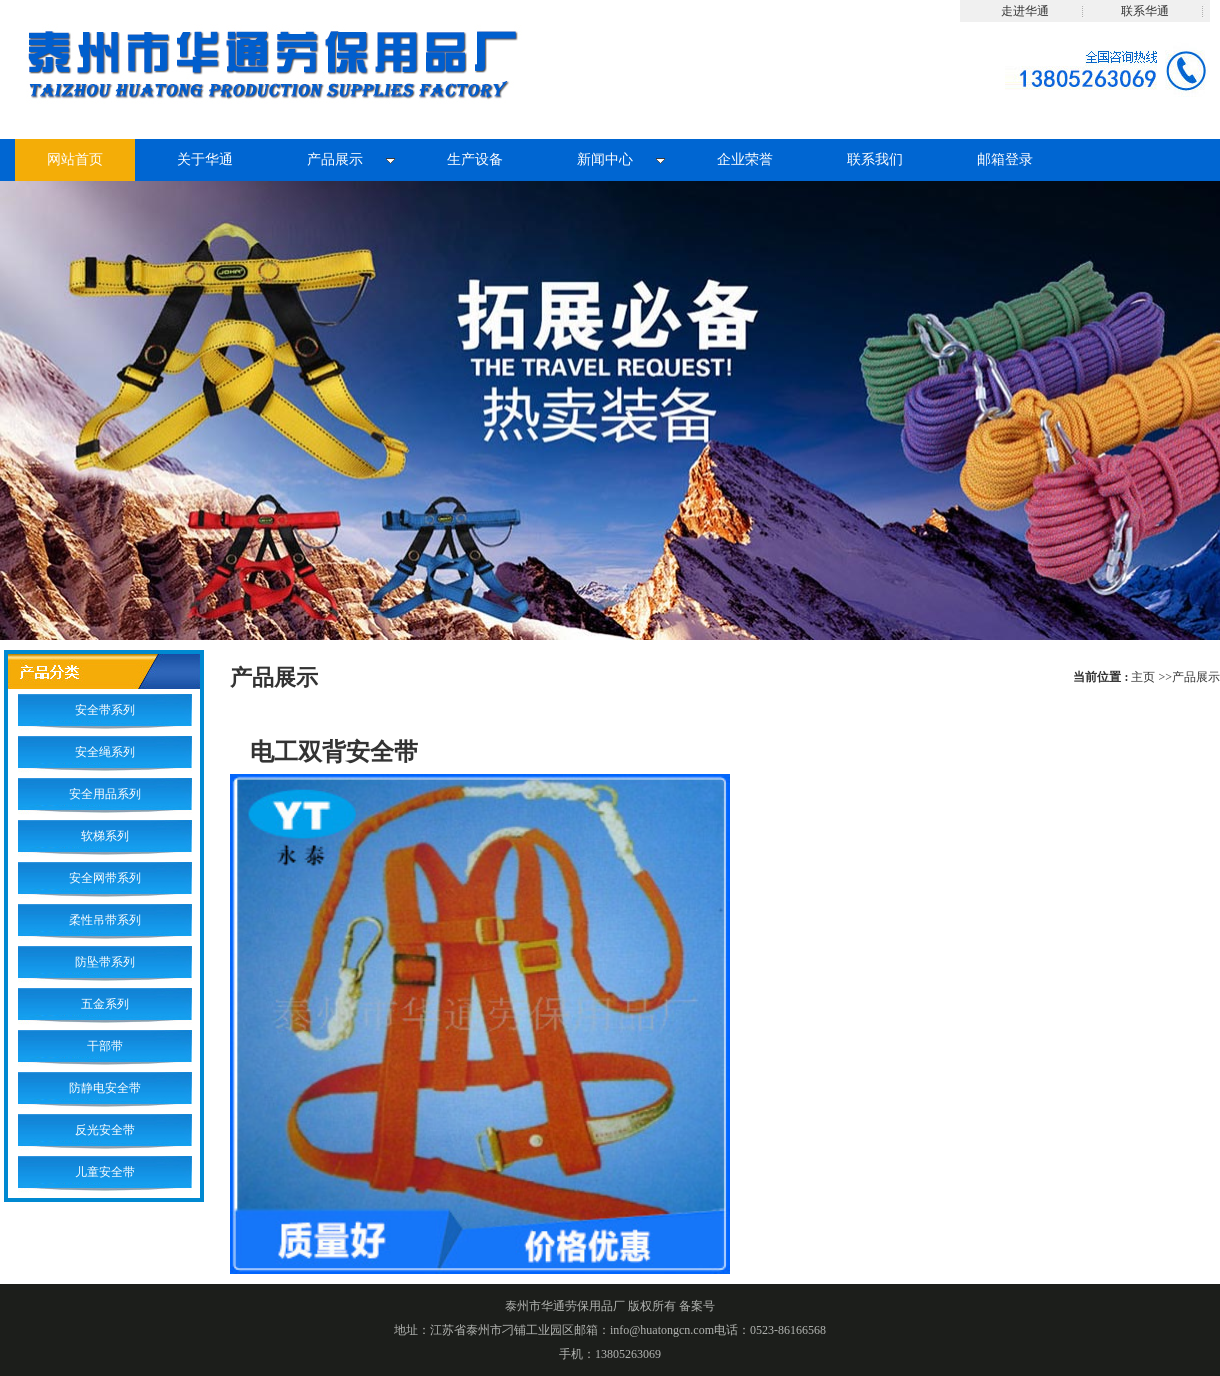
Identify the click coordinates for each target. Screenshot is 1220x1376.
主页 (1143, 677)
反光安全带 (105, 1130)
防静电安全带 (105, 1088)
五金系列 (105, 1004)
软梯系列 (105, 836)
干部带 (105, 1046)
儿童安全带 (105, 1172)
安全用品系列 (105, 794)
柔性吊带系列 (105, 920)
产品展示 (1196, 677)
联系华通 (1145, 11)
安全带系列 (105, 710)
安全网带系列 (105, 878)
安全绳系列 (105, 752)
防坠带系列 (105, 962)
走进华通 (1025, 11)
